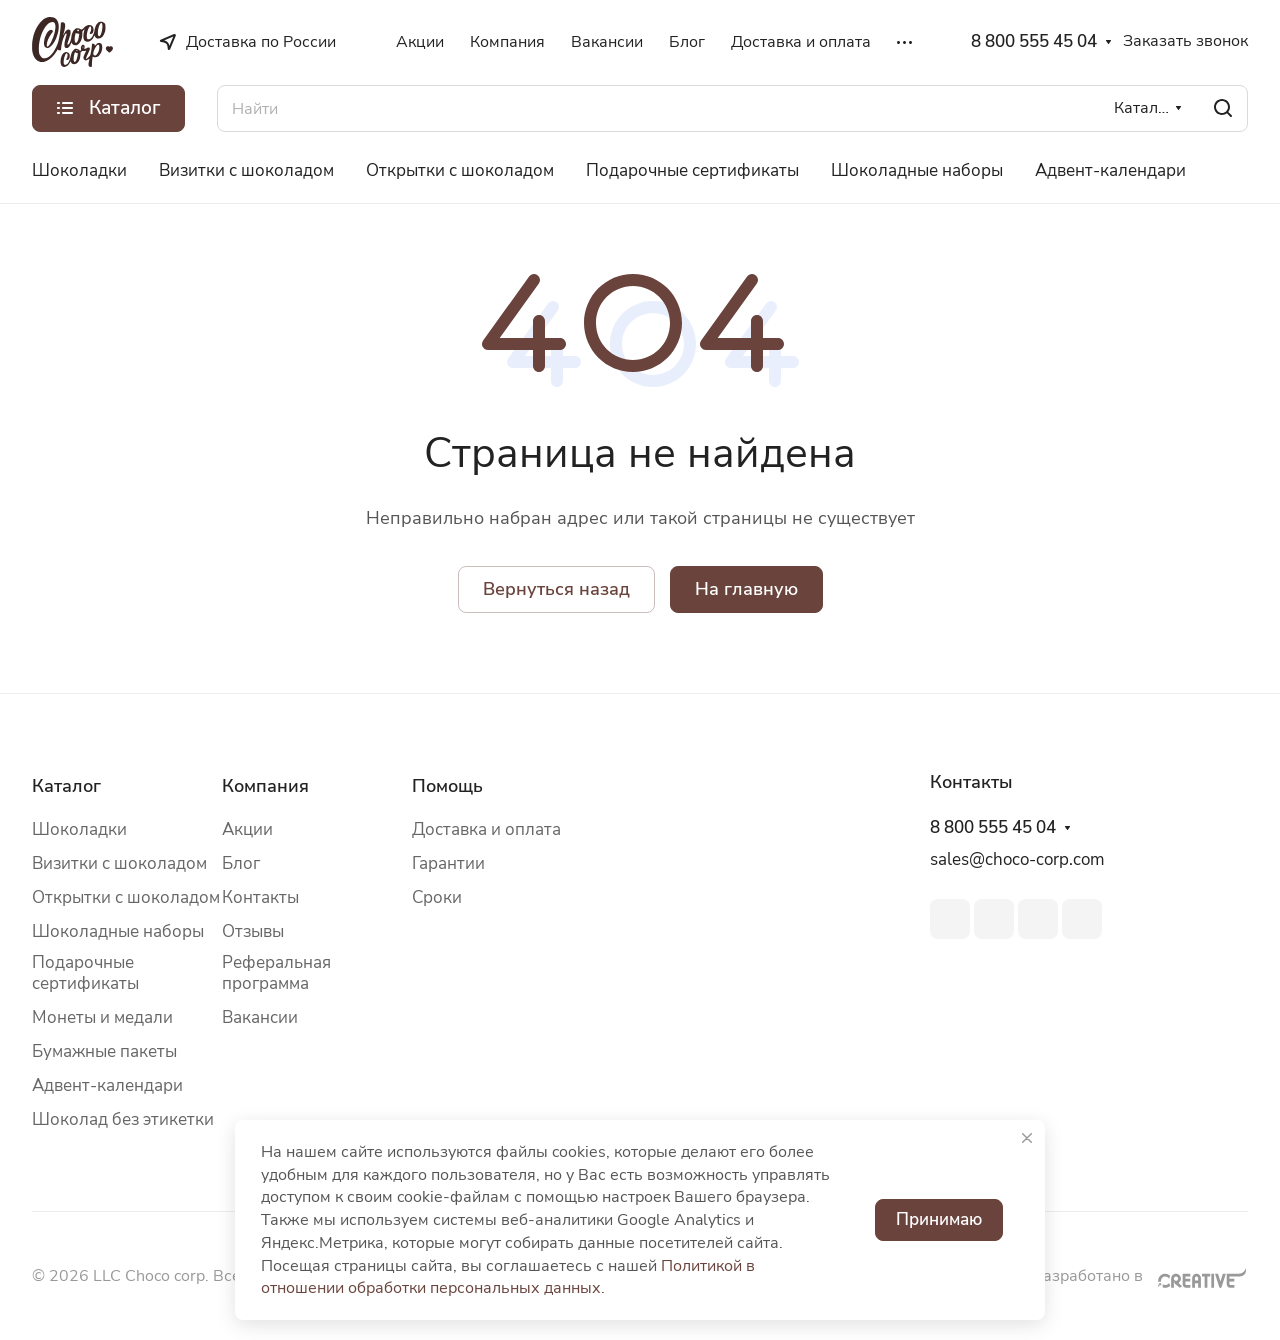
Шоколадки (79, 829)
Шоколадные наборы (118, 931)
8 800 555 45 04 (1034, 42)
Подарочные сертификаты (85, 973)
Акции (247, 829)
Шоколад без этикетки (123, 1119)
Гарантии (448, 863)
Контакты (260, 897)
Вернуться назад (556, 589)
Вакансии (260, 1017)
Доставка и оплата (486, 829)
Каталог (66, 786)
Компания (265, 786)
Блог (241, 863)
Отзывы (253, 931)
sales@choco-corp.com (1017, 859)
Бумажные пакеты (104, 1051)
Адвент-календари (107, 1085)
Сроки (437, 897)
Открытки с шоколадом (126, 897)
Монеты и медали (102, 1017)
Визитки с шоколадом (119, 863)
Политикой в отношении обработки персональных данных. (508, 1277)
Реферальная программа (276, 973)
